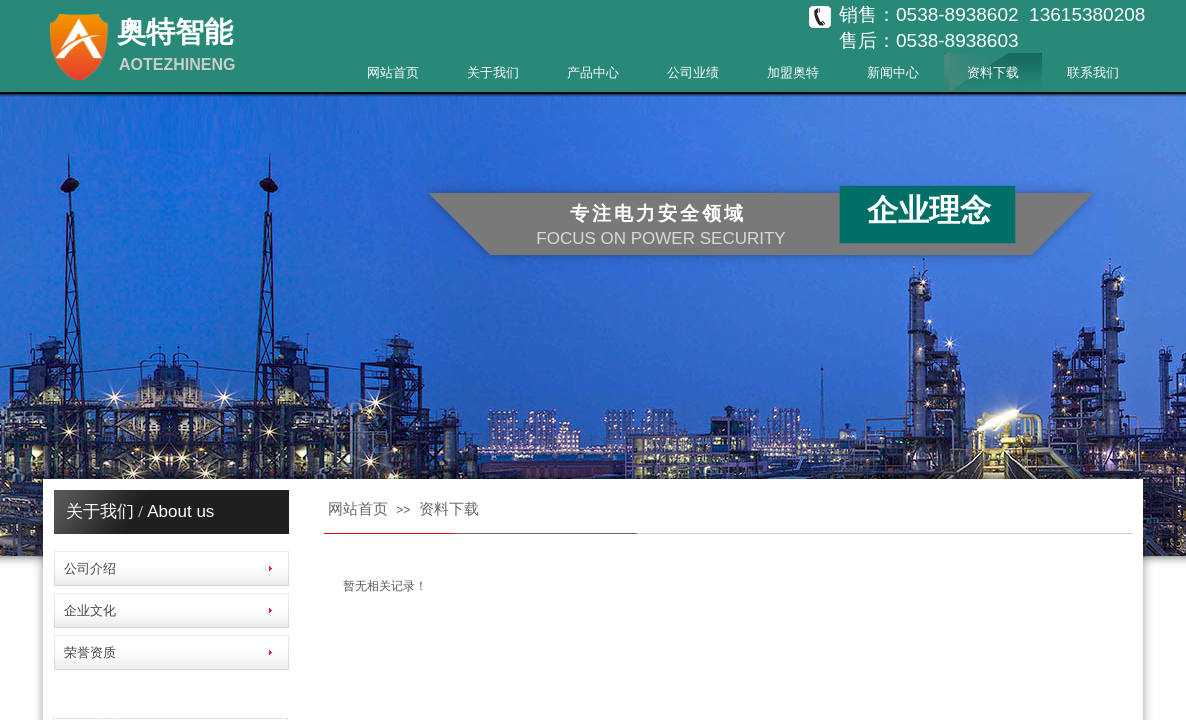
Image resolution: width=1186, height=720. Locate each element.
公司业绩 (693, 72)
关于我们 (493, 72)
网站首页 (393, 72)
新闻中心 (893, 72)
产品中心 (593, 72)
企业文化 (90, 610)
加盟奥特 (793, 72)
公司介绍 (90, 568)
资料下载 (993, 72)
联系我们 (1093, 72)
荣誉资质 (90, 652)
